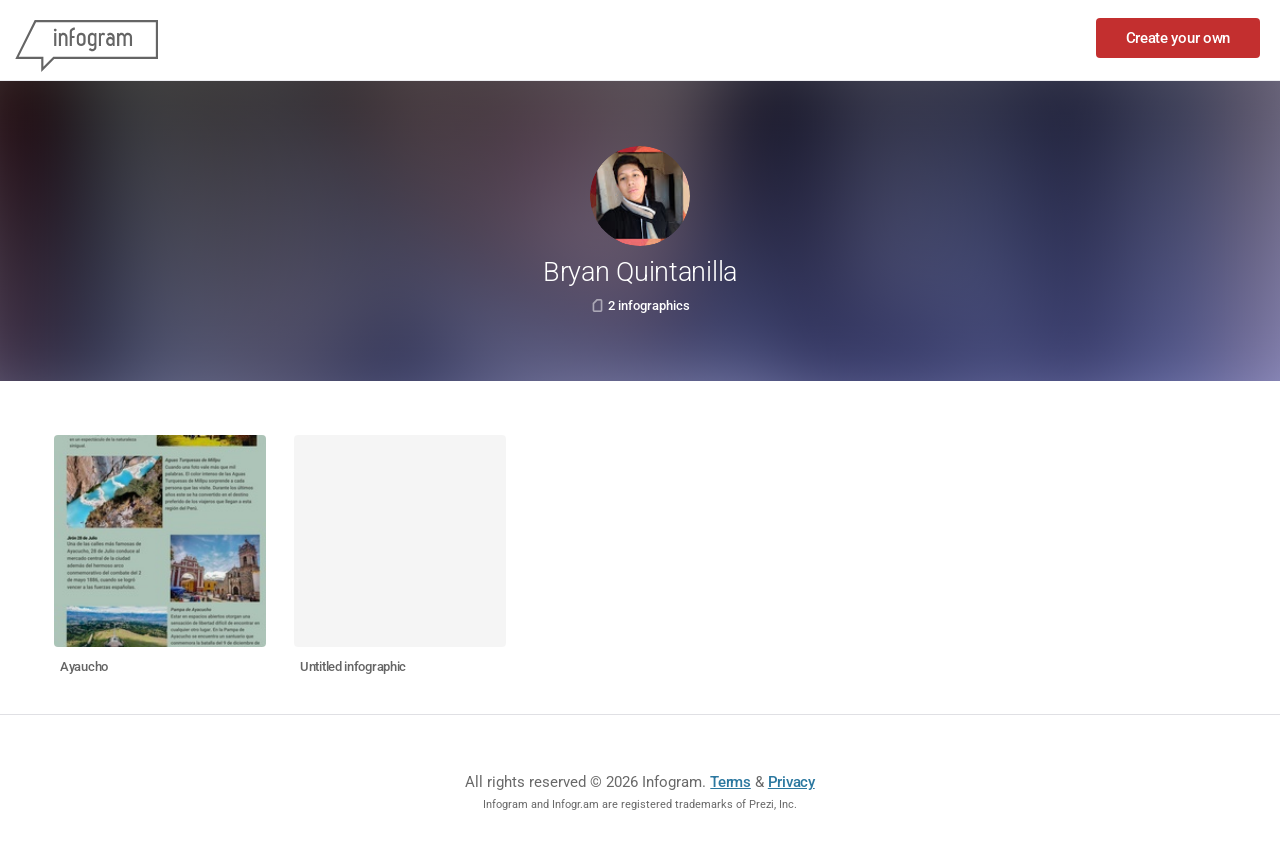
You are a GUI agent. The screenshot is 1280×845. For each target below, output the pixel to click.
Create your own (1178, 38)
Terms (730, 782)
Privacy (791, 782)
